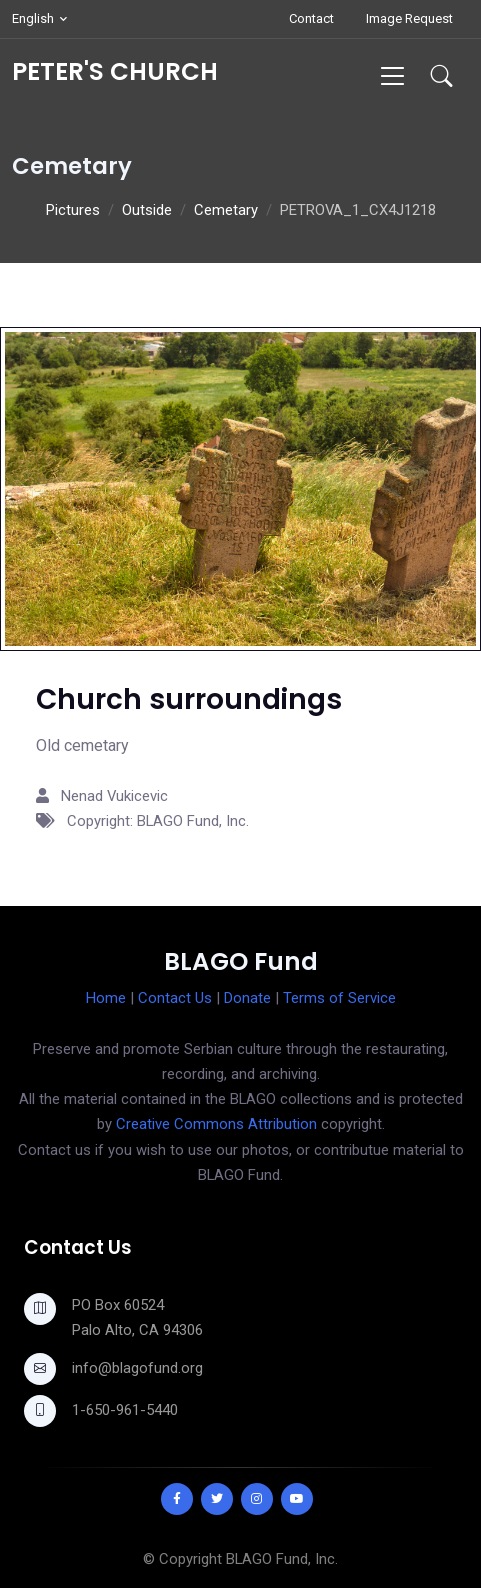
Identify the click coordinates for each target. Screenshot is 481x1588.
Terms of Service (339, 998)
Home (106, 998)
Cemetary (226, 210)
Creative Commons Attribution (216, 1124)
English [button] (33, 18)
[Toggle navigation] (392, 75)
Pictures (73, 210)
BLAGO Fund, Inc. (282, 1559)
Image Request (409, 18)
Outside (147, 210)
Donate (247, 998)
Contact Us (175, 998)
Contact (311, 18)
